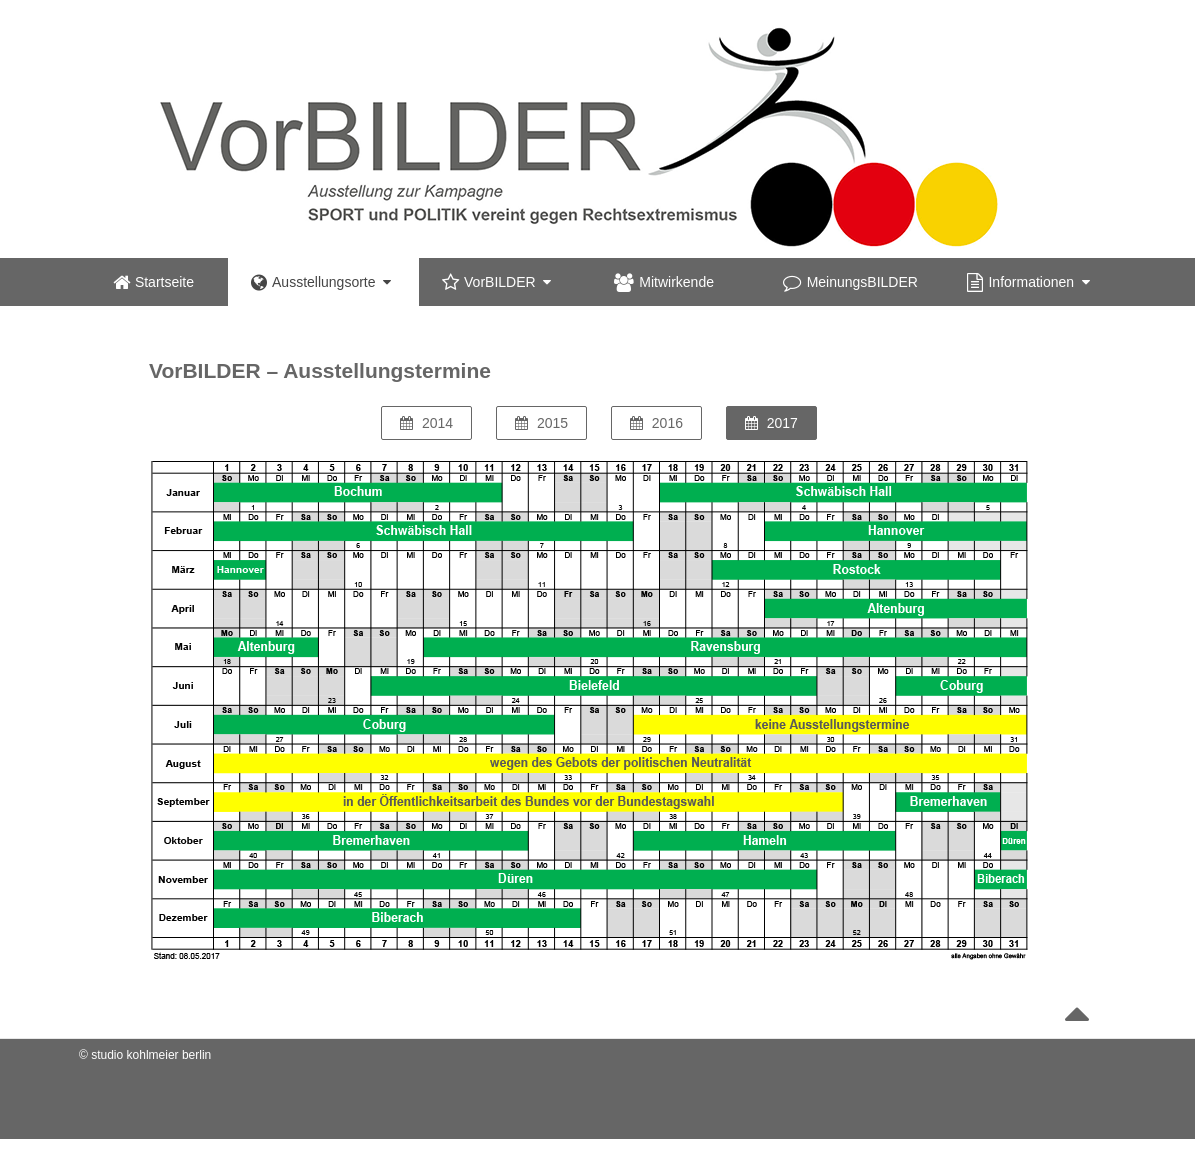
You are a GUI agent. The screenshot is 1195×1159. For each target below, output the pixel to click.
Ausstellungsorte (321, 282)
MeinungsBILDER (850, 282)
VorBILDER (496, 282)
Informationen (1028, 282)
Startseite (153, 282)
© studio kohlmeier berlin (145, 1055)
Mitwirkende (664, 282)
